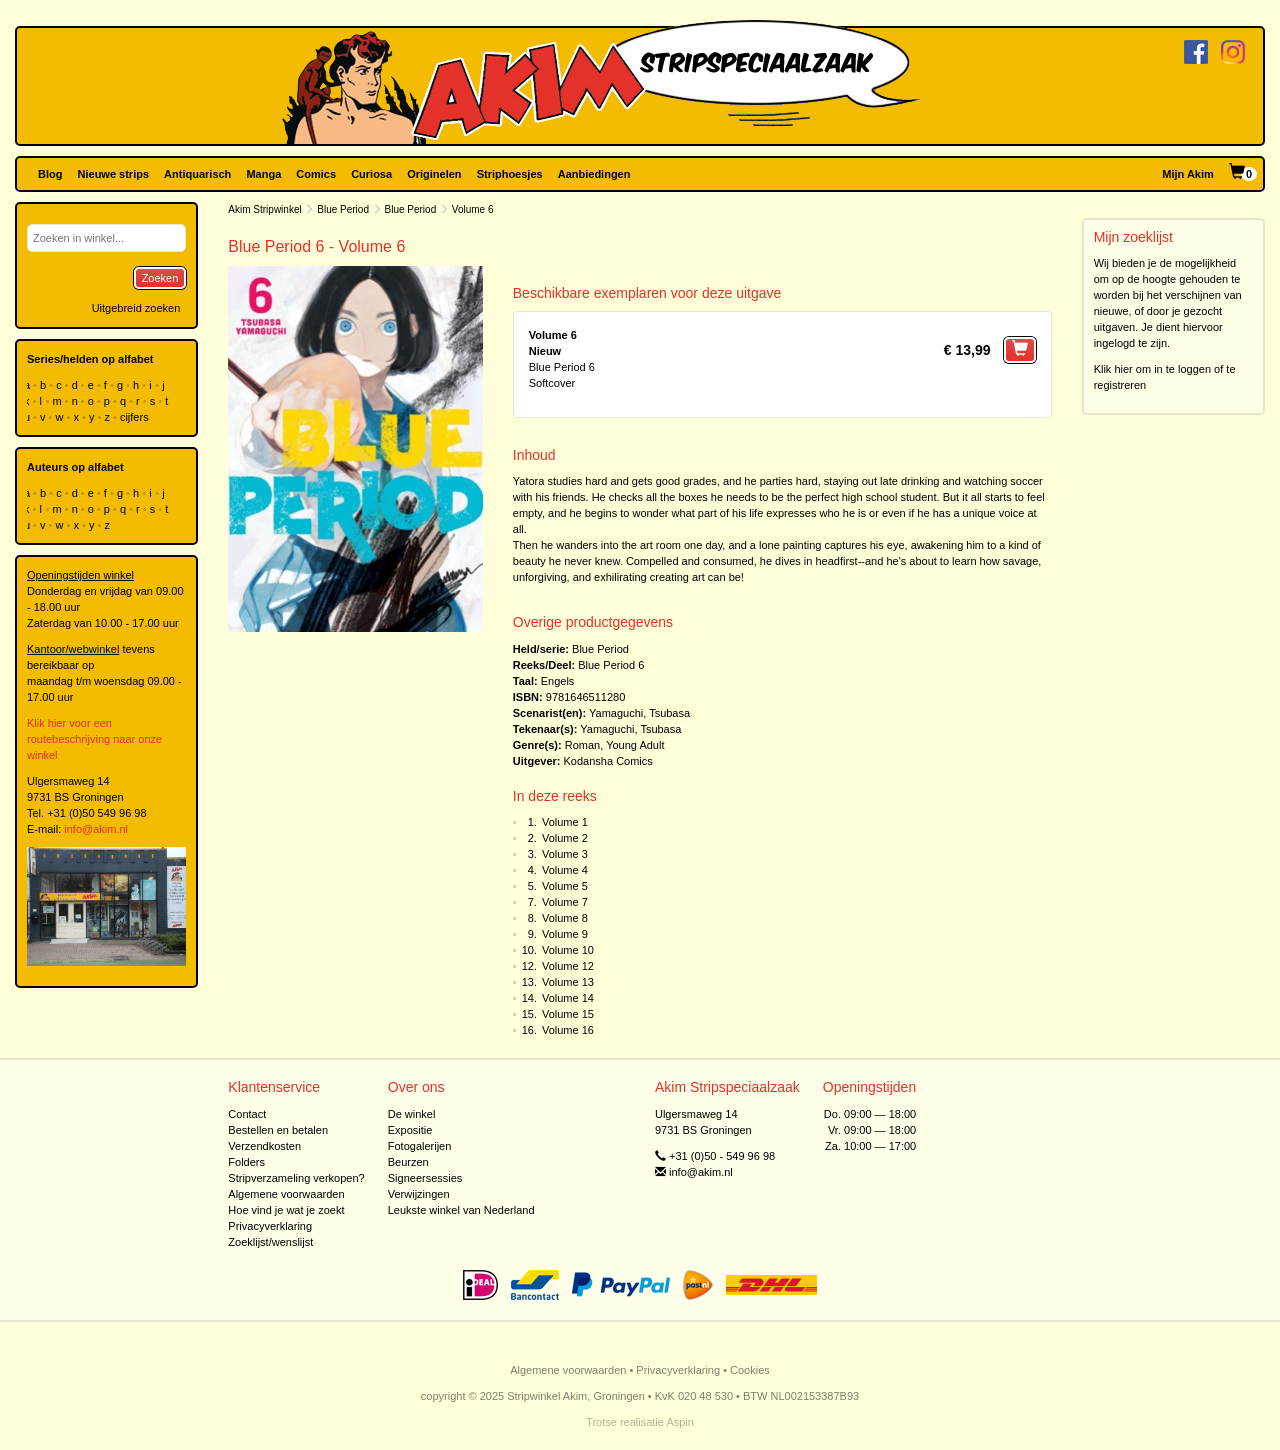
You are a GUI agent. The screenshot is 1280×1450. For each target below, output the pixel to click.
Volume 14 (568, 998)
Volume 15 (568, 1014)
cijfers (136, 417)
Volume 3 (565, 854)
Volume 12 (568, 966)
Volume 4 (565, 870)
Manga (263, 174)
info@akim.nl (96, 829)
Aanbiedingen (594, 174)
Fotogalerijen (420, 1146)
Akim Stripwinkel (264, 209)
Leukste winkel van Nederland (461, 1210)
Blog (50, 174)
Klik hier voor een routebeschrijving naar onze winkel (94, 739)
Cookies (750, 1370)
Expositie (410, 1130)
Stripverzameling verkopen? (296, 1178)
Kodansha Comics (608, 761)
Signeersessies (425, 1178)
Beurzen (408, 1162)
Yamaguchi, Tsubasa (639, 713)
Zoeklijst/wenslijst (270, 1242)
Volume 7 (565, 902)
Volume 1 (565, 822)
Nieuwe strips (114, 174)
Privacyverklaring (270, 1226)
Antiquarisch (197, 174)
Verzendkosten (264, 1146)
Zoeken (160, 278)
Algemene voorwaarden (286, 1194)
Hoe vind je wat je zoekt (286, 1210)
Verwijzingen (419, 1194)
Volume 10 (568, 950)
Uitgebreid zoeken (136, 308)
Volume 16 (568, 1030)
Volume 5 (565, 886)
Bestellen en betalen (278, 1130)
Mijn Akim (1188, 174)
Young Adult (635, 745)
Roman (582, 745)
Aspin (680, 1422)
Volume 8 (565, 918)
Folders (246, 1162)
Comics (316, 174)
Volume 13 (568, 982)
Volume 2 (565, 838)
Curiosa (371, 174)
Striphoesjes (510, 174)
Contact (247, 1114)
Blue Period (343, 209)
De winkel (412, 1114)
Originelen (434, 174)
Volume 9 (565, 934)
